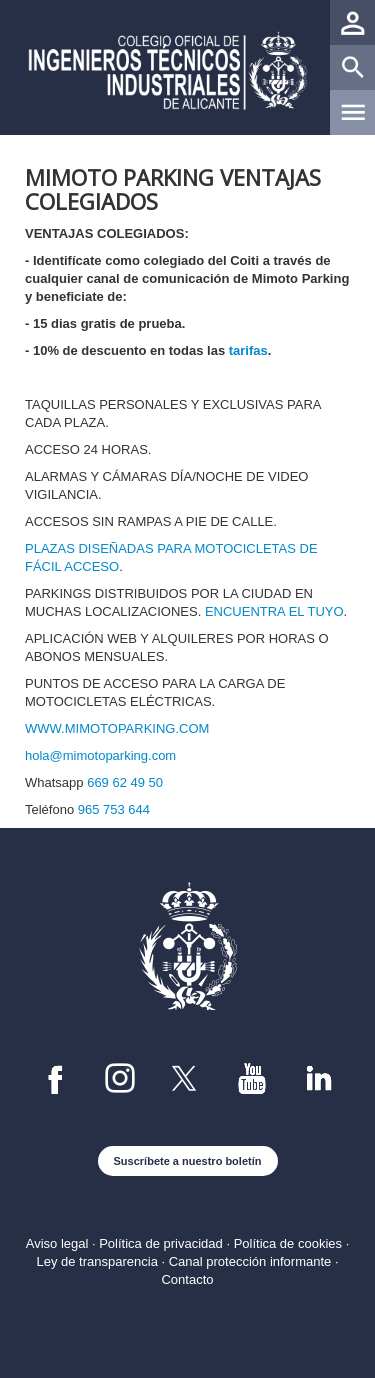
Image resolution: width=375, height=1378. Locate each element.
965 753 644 (114, 809)
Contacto (187, 1279)
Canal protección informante (250, 1261)
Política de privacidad (161, 1243)
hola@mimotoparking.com (100, 755)
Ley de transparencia (96, 1261)
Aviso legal (57, 1243)
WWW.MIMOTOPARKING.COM (117, 728)
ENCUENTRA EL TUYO (274, 611)
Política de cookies (288, 1243)
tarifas (248, 350)
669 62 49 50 (125, 782)
